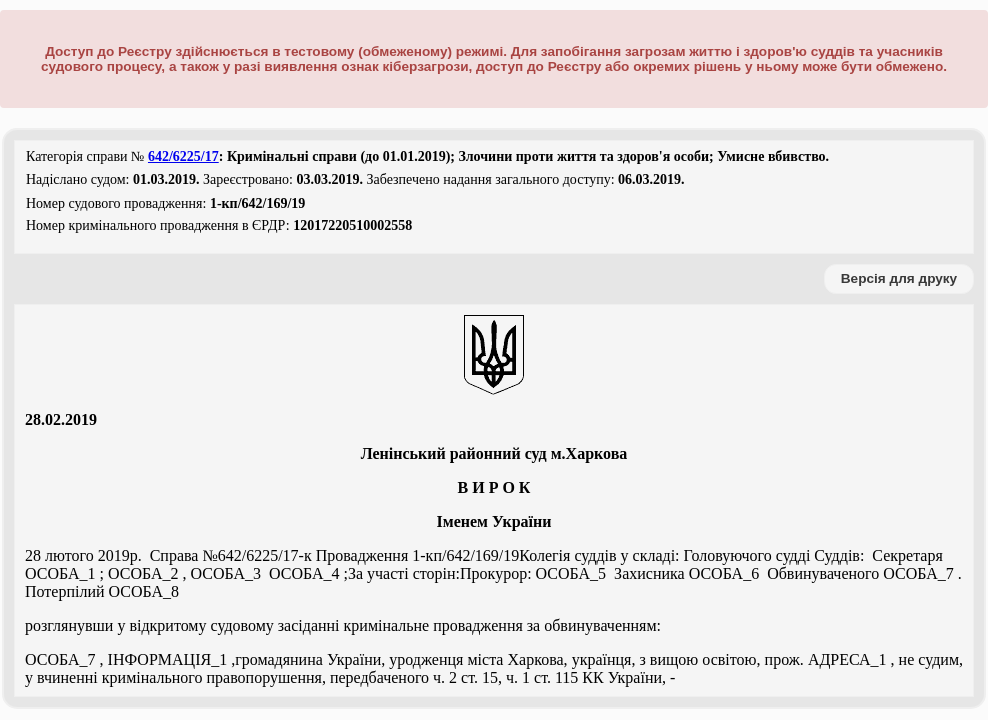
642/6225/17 (183, 156)
